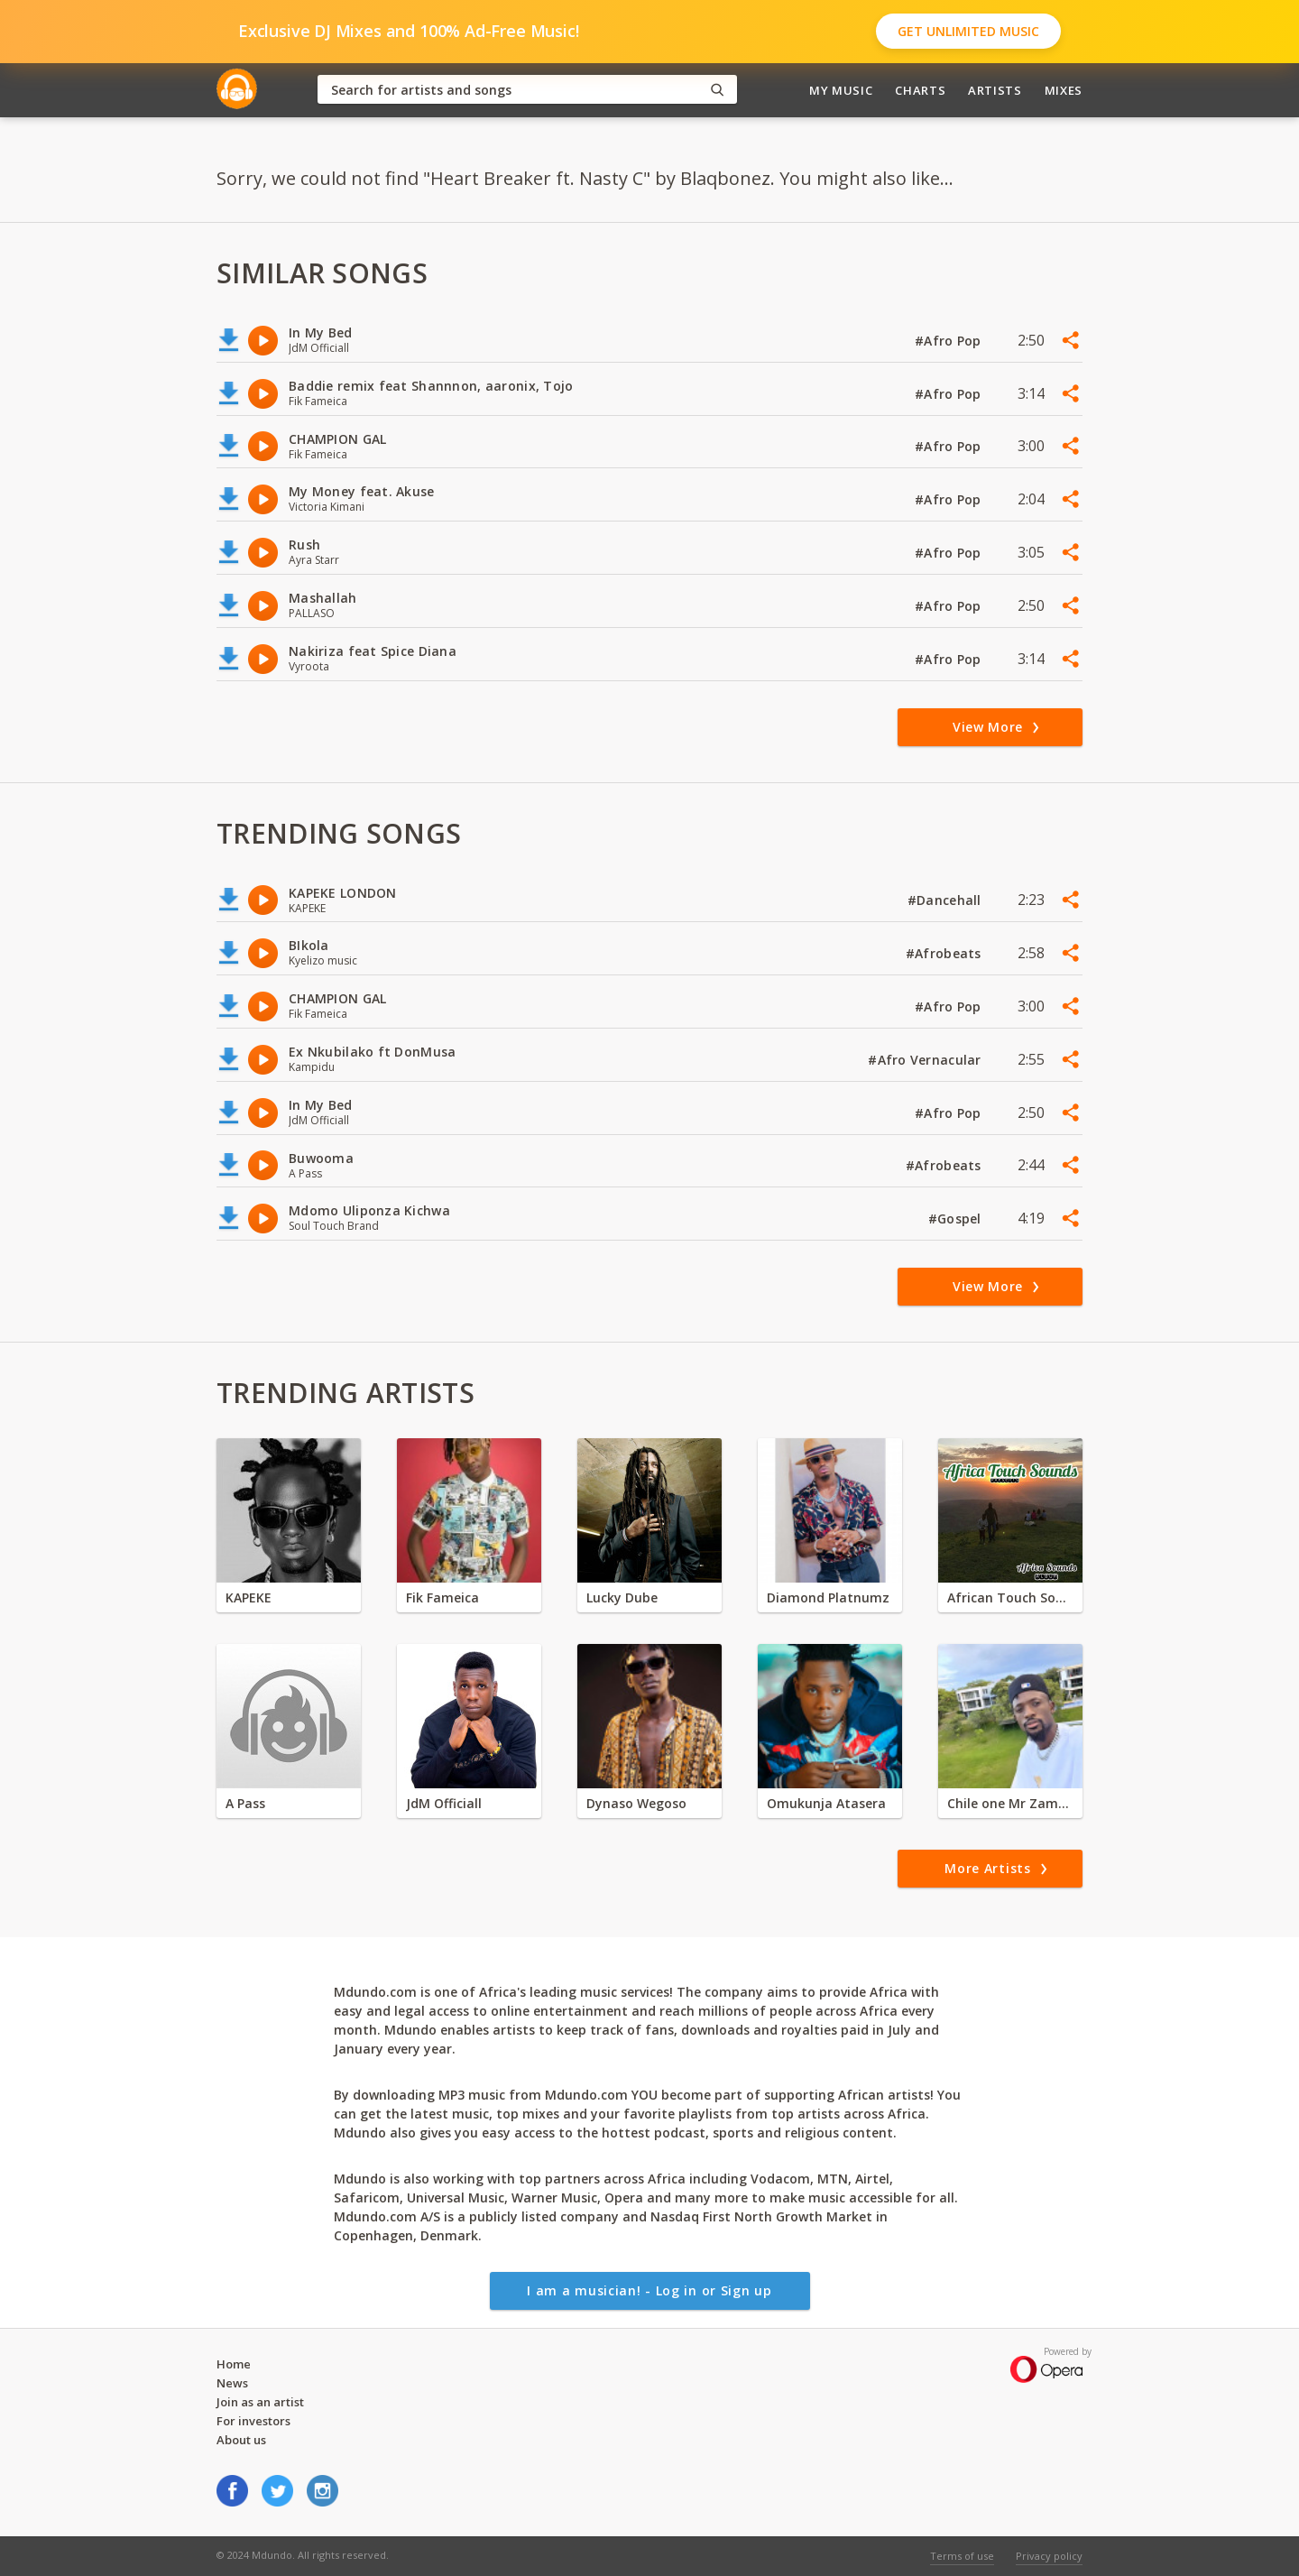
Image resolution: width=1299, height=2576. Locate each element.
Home (233, 2364)
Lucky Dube (622, 1597)
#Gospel (956, 1218)
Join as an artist (260, 2402)
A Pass (245, 1803)
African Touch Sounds (1010, 1597)
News (232, 2383)
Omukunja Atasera (826, 1803)
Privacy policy (1049, 2555)
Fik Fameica (442, 1597)
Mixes (1063, 90)
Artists (995, 90)
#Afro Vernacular (926, 1059)
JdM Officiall (444, 1803)
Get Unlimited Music (968, 31)
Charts (920, 90)
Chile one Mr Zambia (1010, 1803)
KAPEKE (249, 1597)
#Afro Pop (950, 340)
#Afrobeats (945, 953)
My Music (840, 90)
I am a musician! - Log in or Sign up (649, 2290)
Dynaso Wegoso (636, 1803)
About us (241, 2440)
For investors (253, 2421)
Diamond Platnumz (828, 1597)
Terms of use (962, 2555)
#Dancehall (946, 900)
